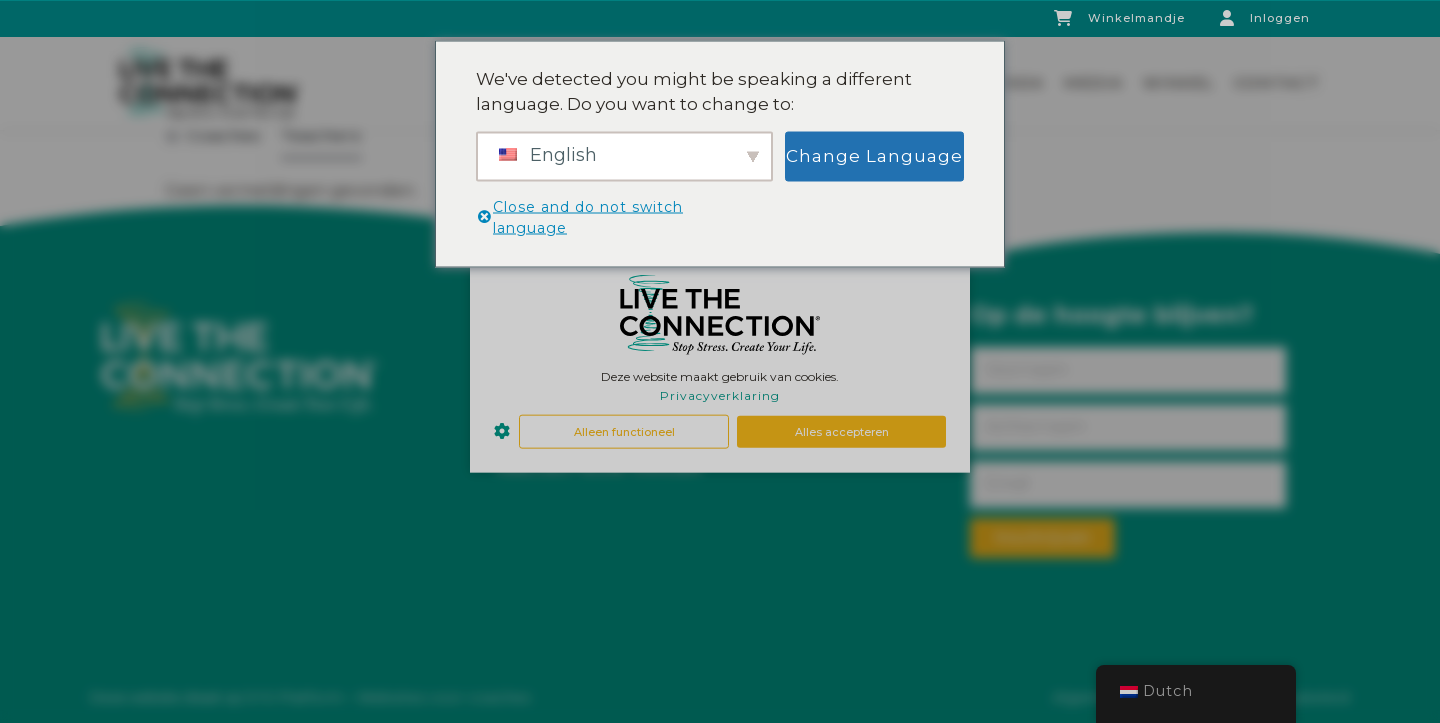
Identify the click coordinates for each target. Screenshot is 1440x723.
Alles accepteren (842, 431)
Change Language (874, 155)
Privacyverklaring (720, 395)
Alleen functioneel (624, 431)
